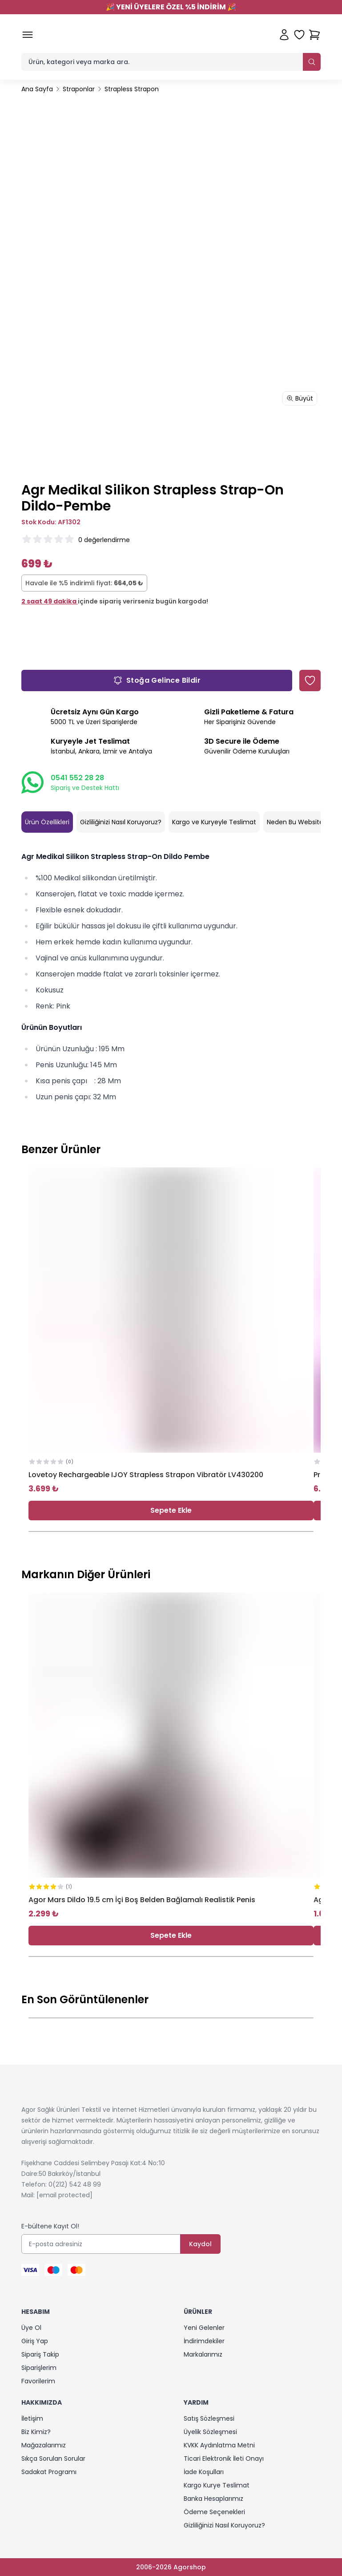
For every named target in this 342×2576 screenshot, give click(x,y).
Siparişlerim (38, 2367)
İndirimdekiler (204, 2341)
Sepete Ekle (171, 1510)
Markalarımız (203, 2354)
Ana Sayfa (37, 89)
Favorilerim (38, 2381)
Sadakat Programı (48, 2471)
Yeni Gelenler (204, 2327)
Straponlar (79, 89)
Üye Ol (31, 2327)
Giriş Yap (34, 2341)
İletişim (32, 2418)
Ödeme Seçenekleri (214, 2511)
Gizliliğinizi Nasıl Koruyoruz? (120, 822)
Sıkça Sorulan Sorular (53, 2458)
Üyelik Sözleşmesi (210, 2431)
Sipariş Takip (40, 2354)
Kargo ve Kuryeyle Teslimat (214, 822)
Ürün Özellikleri (47, 822)
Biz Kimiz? (36, 2431)
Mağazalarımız (43, 2445)
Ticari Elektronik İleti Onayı (224, 2458)
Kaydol (200, 2244)
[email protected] (64, 2195)
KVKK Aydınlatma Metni (219, 2445)
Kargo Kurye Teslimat (216, 2485)
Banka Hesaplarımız (213, 2498)
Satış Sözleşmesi (209, 2418)
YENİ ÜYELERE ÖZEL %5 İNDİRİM (171, 7)
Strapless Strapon (132, 89)
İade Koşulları (204, 2471)
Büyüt (299, 398)
